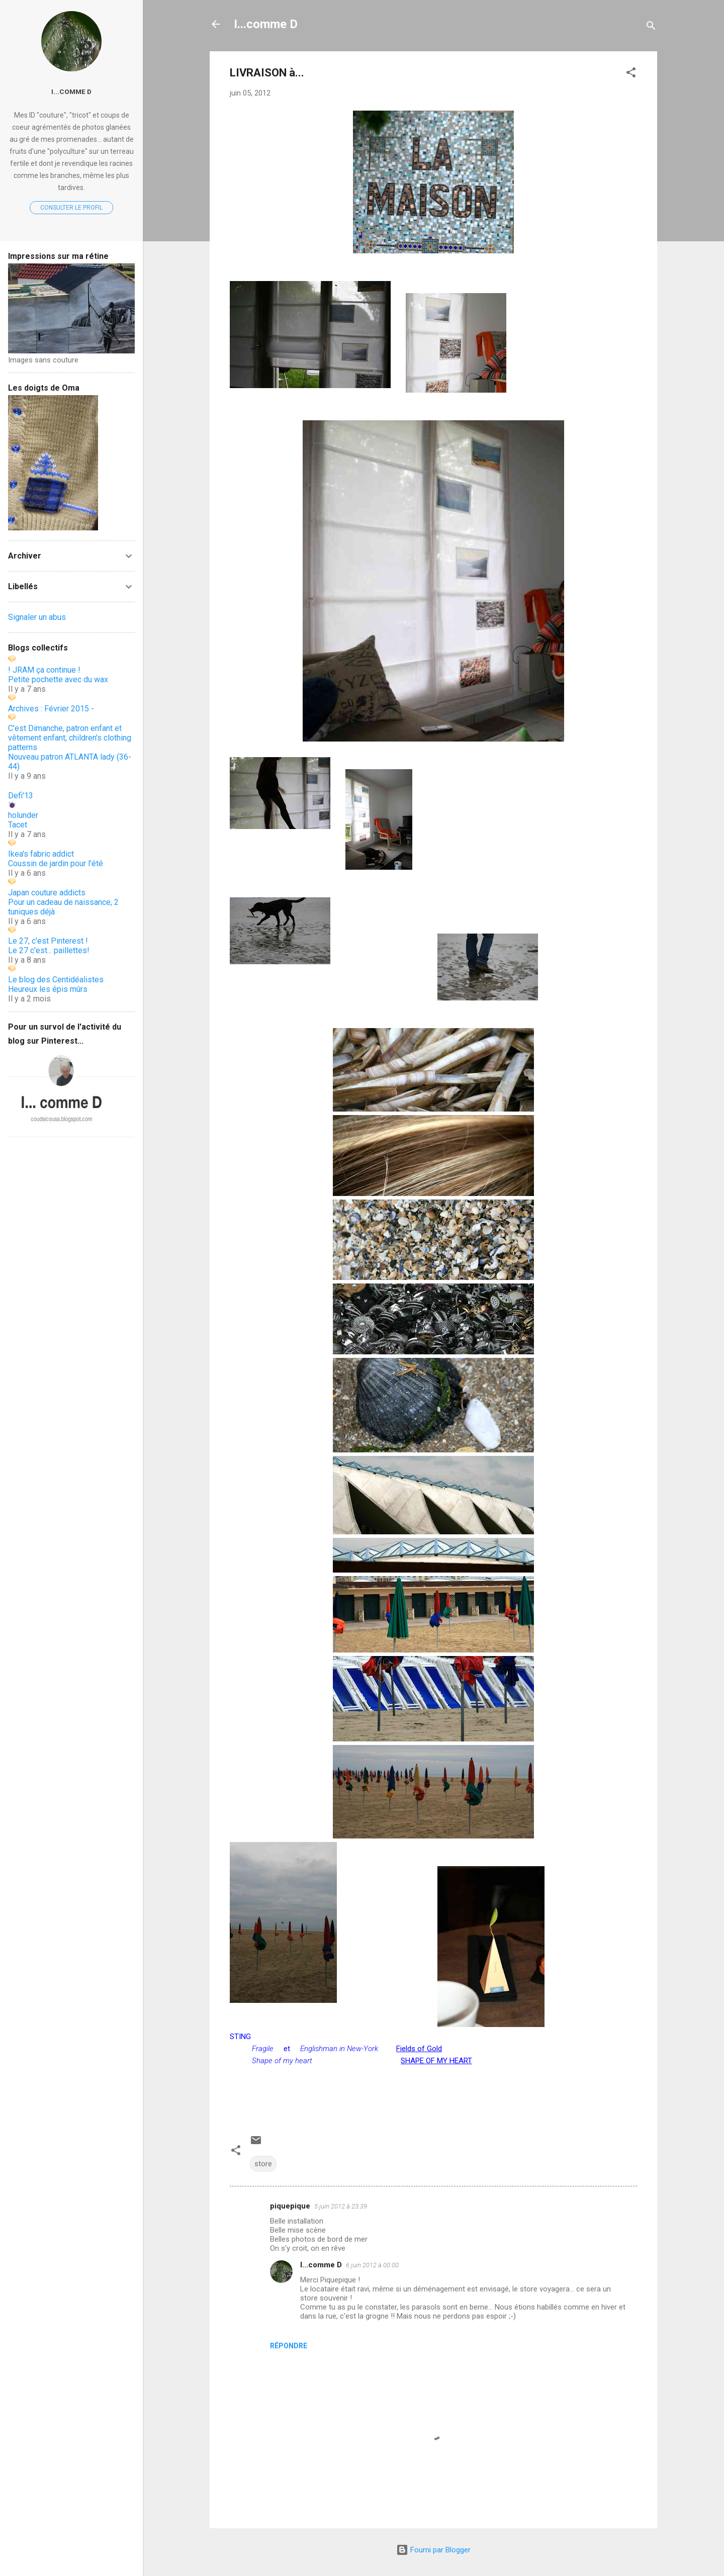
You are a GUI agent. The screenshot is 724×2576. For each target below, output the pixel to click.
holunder (23, 815)
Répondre (288, 2346)
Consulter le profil (71, 207)
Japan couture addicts (46, 892)
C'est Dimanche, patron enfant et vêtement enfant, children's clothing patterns (69, 737)
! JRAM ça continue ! (44, 670)
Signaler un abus (37, 617)
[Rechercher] (651, 27)
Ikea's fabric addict (41, 854)
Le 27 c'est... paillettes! (48, 950)
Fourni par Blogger (433, 2549)
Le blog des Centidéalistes (56, 979)
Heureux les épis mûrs (47, 989)
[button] (631, 74)
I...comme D (266, 24)
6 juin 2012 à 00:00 (372, 2265)
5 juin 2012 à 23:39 (340, 2206)
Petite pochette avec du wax (58, 679)
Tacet (17, 825)
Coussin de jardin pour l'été (55, 863)
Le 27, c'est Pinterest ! (48, 941)
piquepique (290, 2206)
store (263, 2163)
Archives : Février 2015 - (51, 708)
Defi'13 (20, 795)
